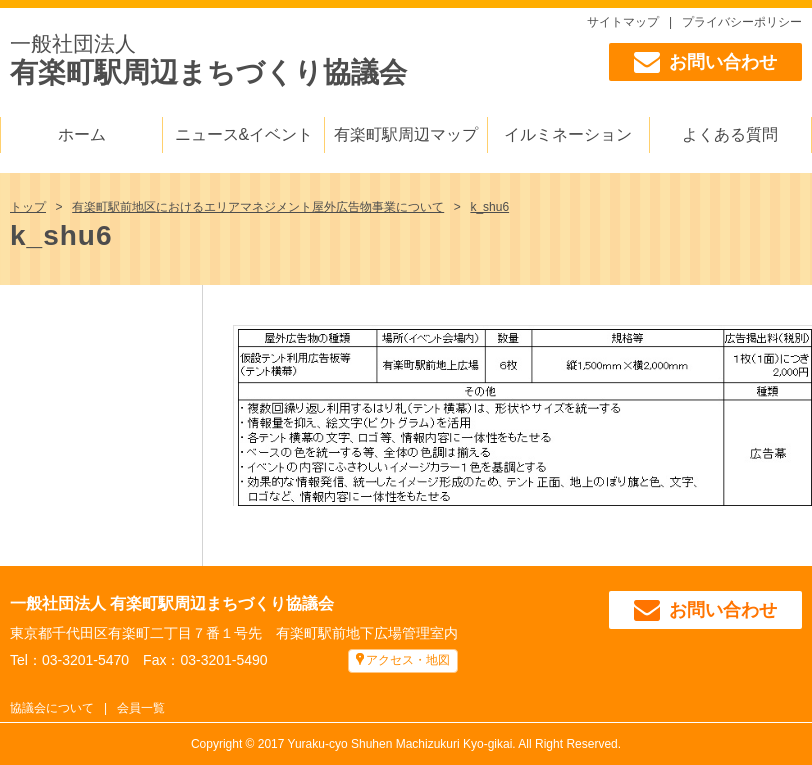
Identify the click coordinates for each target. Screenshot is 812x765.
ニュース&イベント (244, 134)
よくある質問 (730, 134)
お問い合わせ (705, 62)
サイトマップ (623, 22)
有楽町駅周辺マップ (406, 134)
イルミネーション (568, 134)
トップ (28, 207)
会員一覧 (141, 708)
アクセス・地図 (408, 660)
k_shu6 (489, 207)
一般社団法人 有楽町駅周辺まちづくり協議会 (172, 603)
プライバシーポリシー (742, 22)
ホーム (82, 134)
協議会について (52, 708)
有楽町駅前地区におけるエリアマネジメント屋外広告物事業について (258, 207)
